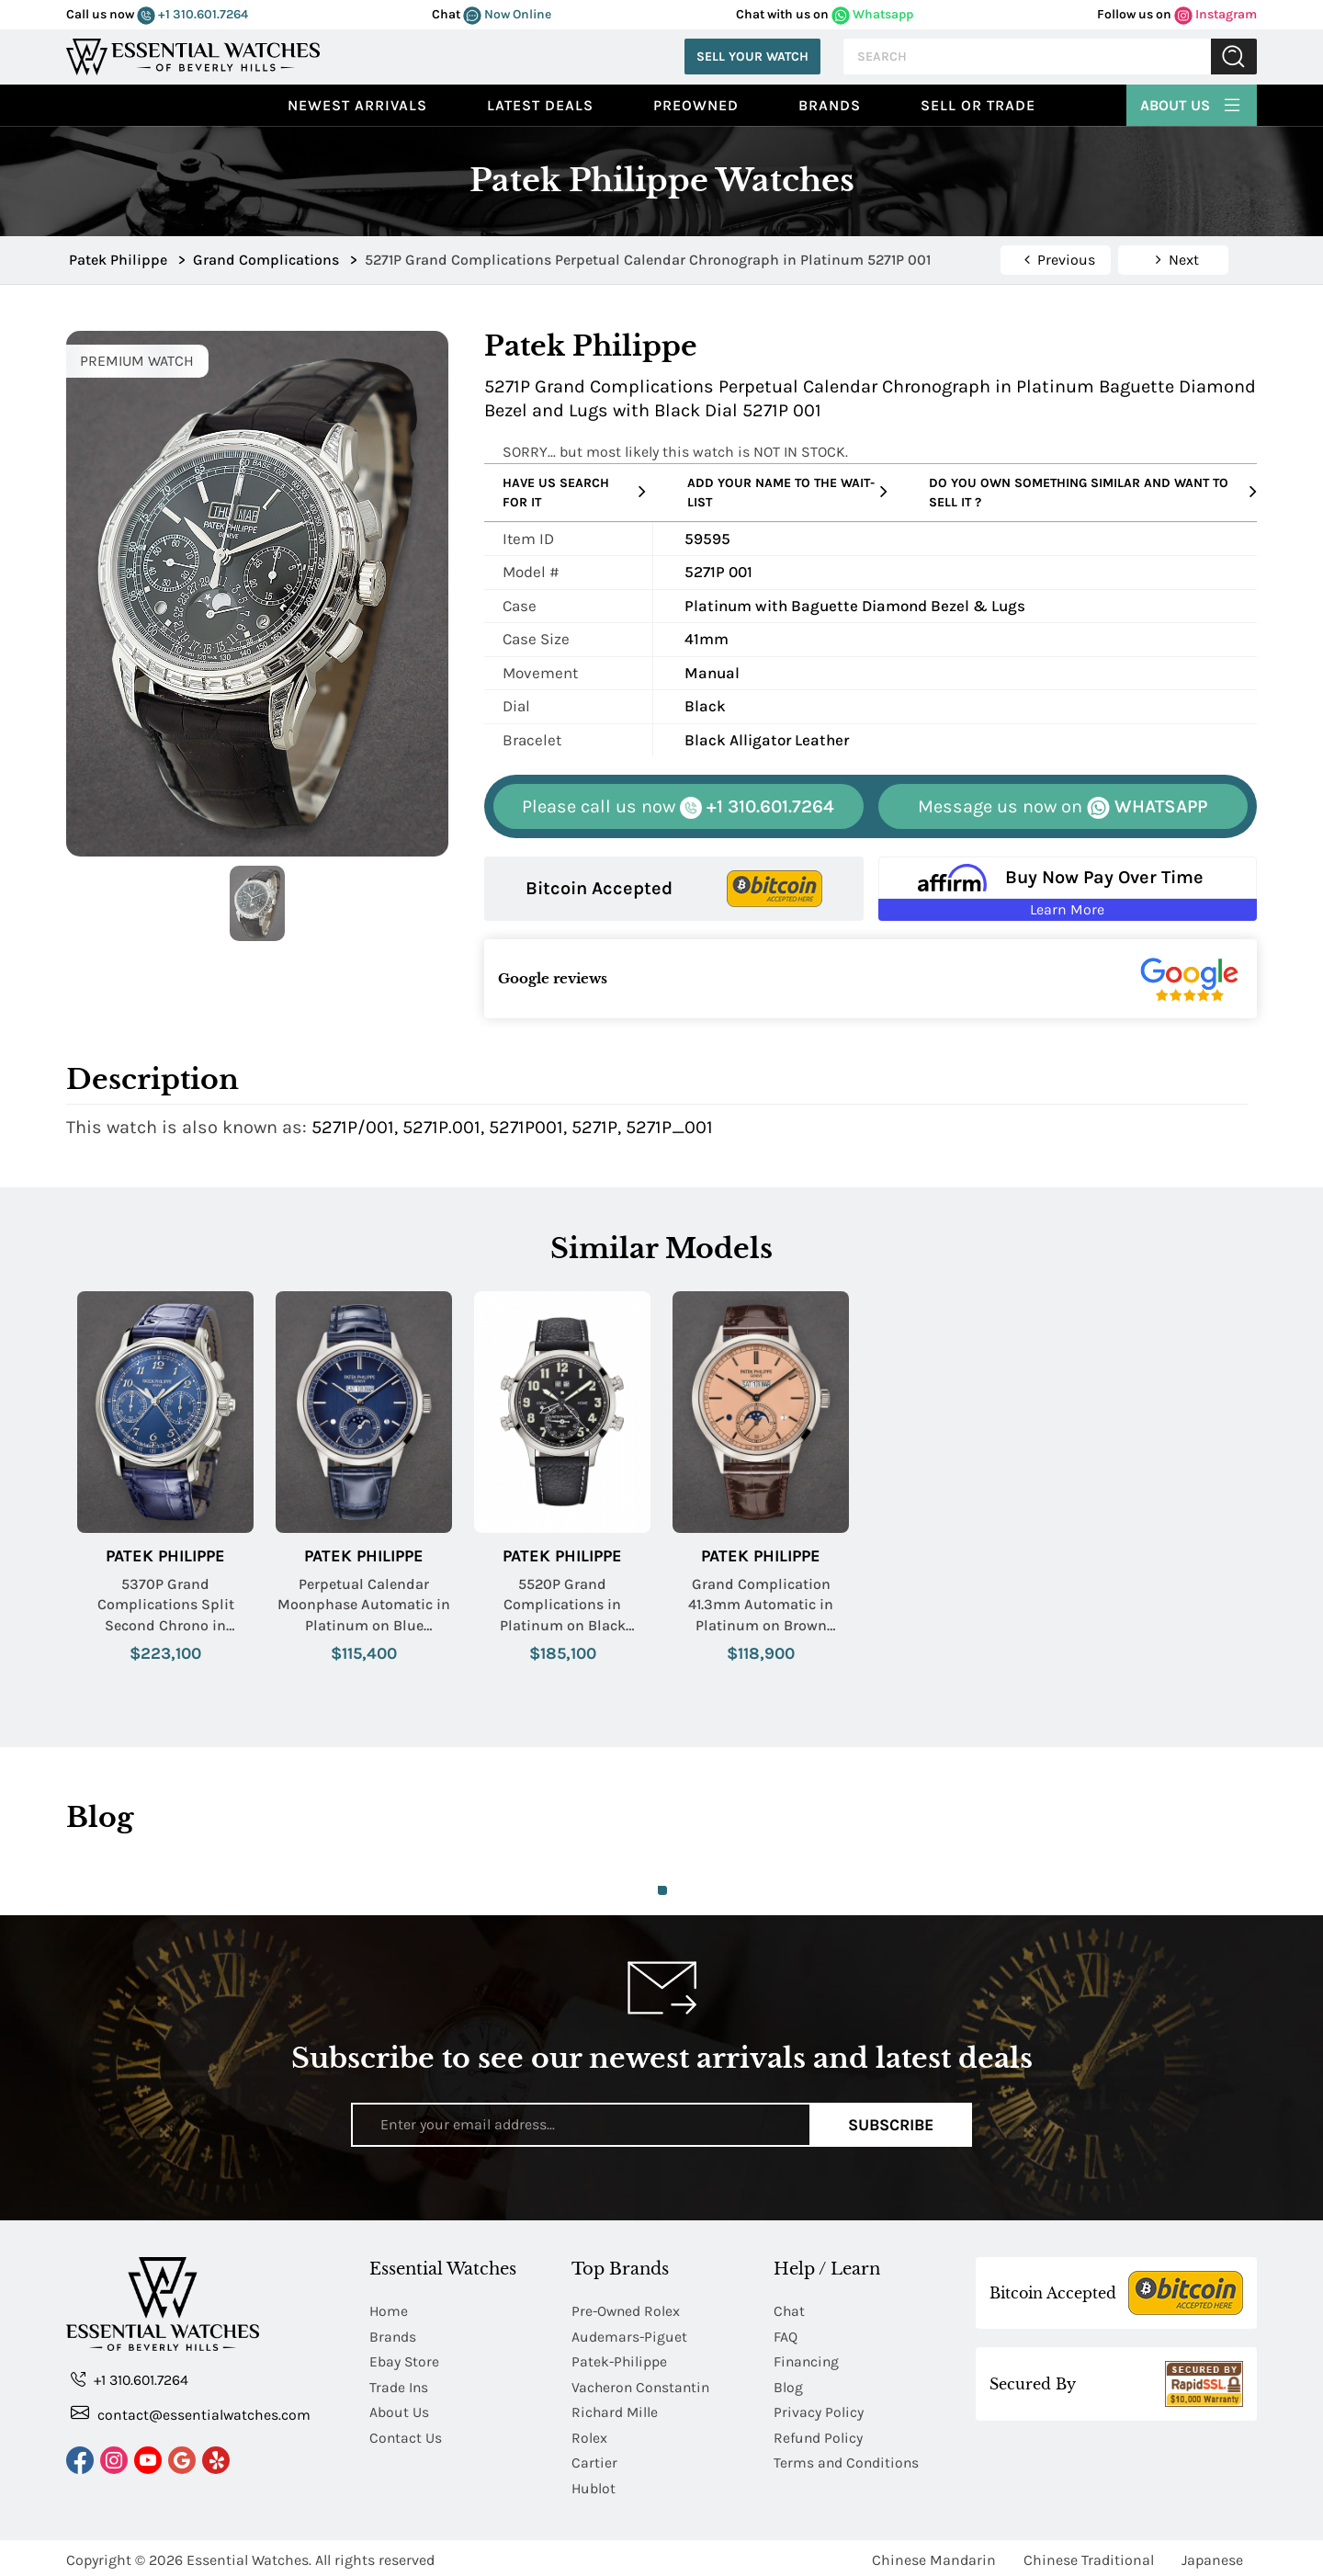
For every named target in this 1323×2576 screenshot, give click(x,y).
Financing (808, 2360)
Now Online (507, 14)
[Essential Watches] (193, 54)
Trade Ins (399, 2385)
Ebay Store (404, 2360)
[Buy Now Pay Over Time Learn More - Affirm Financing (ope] (1068, 889)
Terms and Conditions (848, 2459)
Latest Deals (540, 105)
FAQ (785, 2335)
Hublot (593, 2484)
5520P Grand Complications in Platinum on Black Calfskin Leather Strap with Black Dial (562, 1605)
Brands (829, 105)
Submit (1234, 56)
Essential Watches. (249, 2555)
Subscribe (890, 2124)
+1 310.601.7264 (192, 14)
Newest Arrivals (357, 105)
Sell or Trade (978, 105)
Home (389, 2311)
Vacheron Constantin (642, 2385)
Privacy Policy (819, 2410)
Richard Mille (615, 2410)
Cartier (594, 2459)
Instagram (1215, 14)
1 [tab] (662, 1890)
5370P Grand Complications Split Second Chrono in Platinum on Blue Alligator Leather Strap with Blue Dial (165, 1605)
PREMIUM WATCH (137, 360)
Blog (788, 2385)
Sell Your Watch (752, 56)
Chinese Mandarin (934, 2555)
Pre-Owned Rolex (627, 2311)
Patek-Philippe (620, 2360)
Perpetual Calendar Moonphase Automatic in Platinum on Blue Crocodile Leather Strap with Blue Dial (363, 1605)
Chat (790, 2311)
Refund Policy (819, 2435)
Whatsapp (872, 14)
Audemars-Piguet (629, 2335)
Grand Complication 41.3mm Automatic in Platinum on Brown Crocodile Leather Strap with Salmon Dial (761, 1605)
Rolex (589, 2435)
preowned (696, 105)
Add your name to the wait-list (787, 492)
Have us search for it (574, 492)
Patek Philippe (165, 1556)
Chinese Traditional (1088, 2555)
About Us (1191, 103)
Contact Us (406, 2435)
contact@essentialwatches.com (191, 2413)
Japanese (1212, 2555)
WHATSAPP (1062, 807)
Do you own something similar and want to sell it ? (1093, 492)
